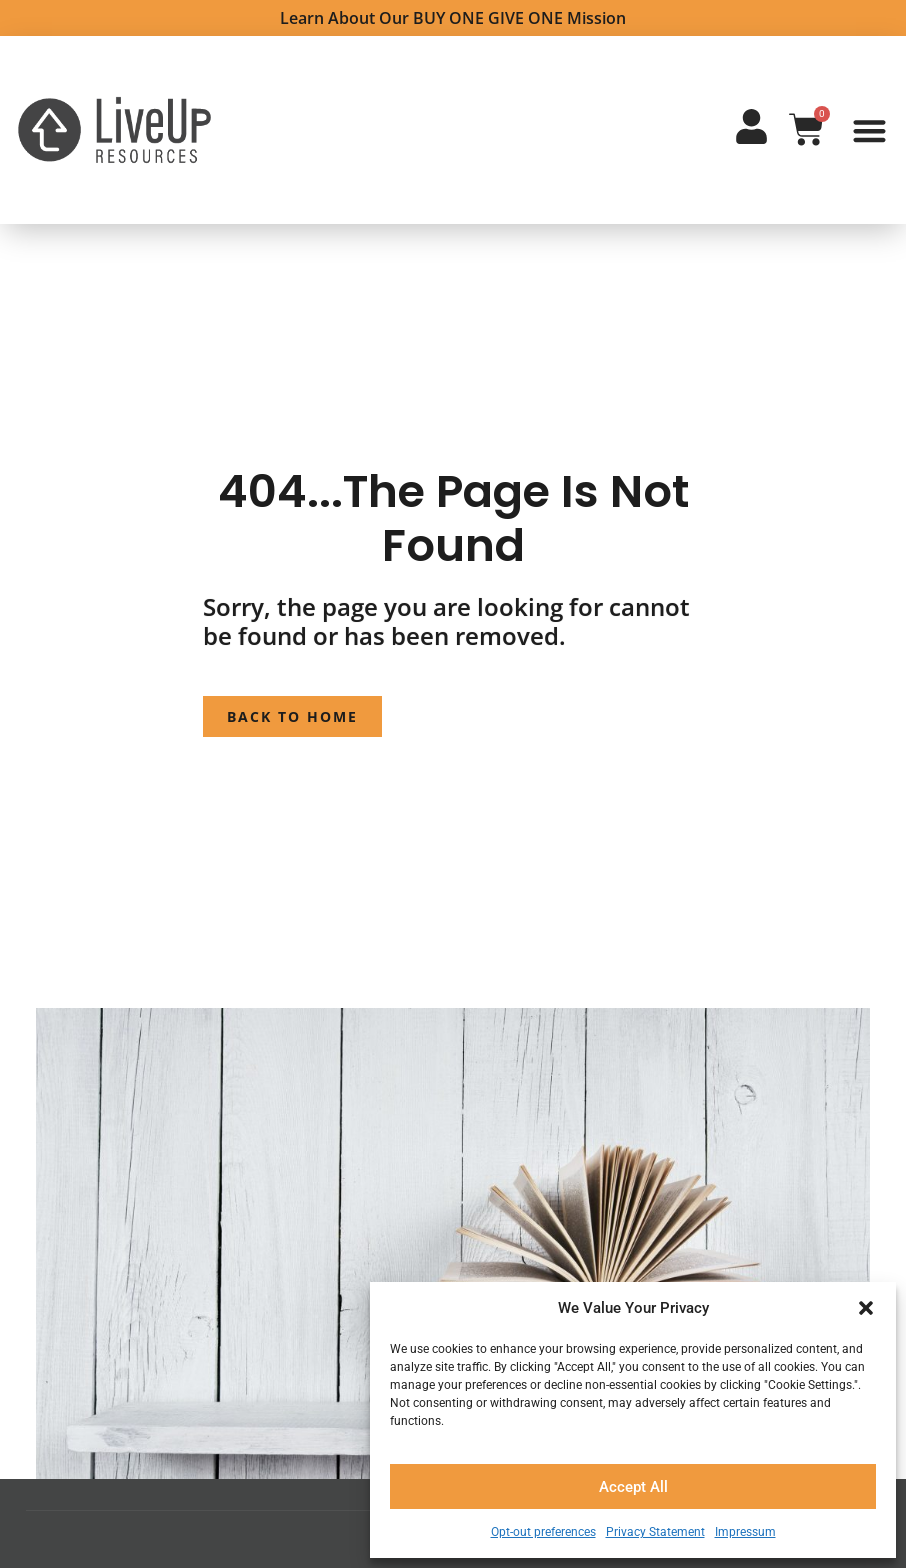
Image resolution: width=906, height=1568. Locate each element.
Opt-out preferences (543, 1532)
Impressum (745, 1532)
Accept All (633, 1487)
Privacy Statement (655, 1532)
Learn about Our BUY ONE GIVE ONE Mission (453, 18)
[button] (866, 1308)
